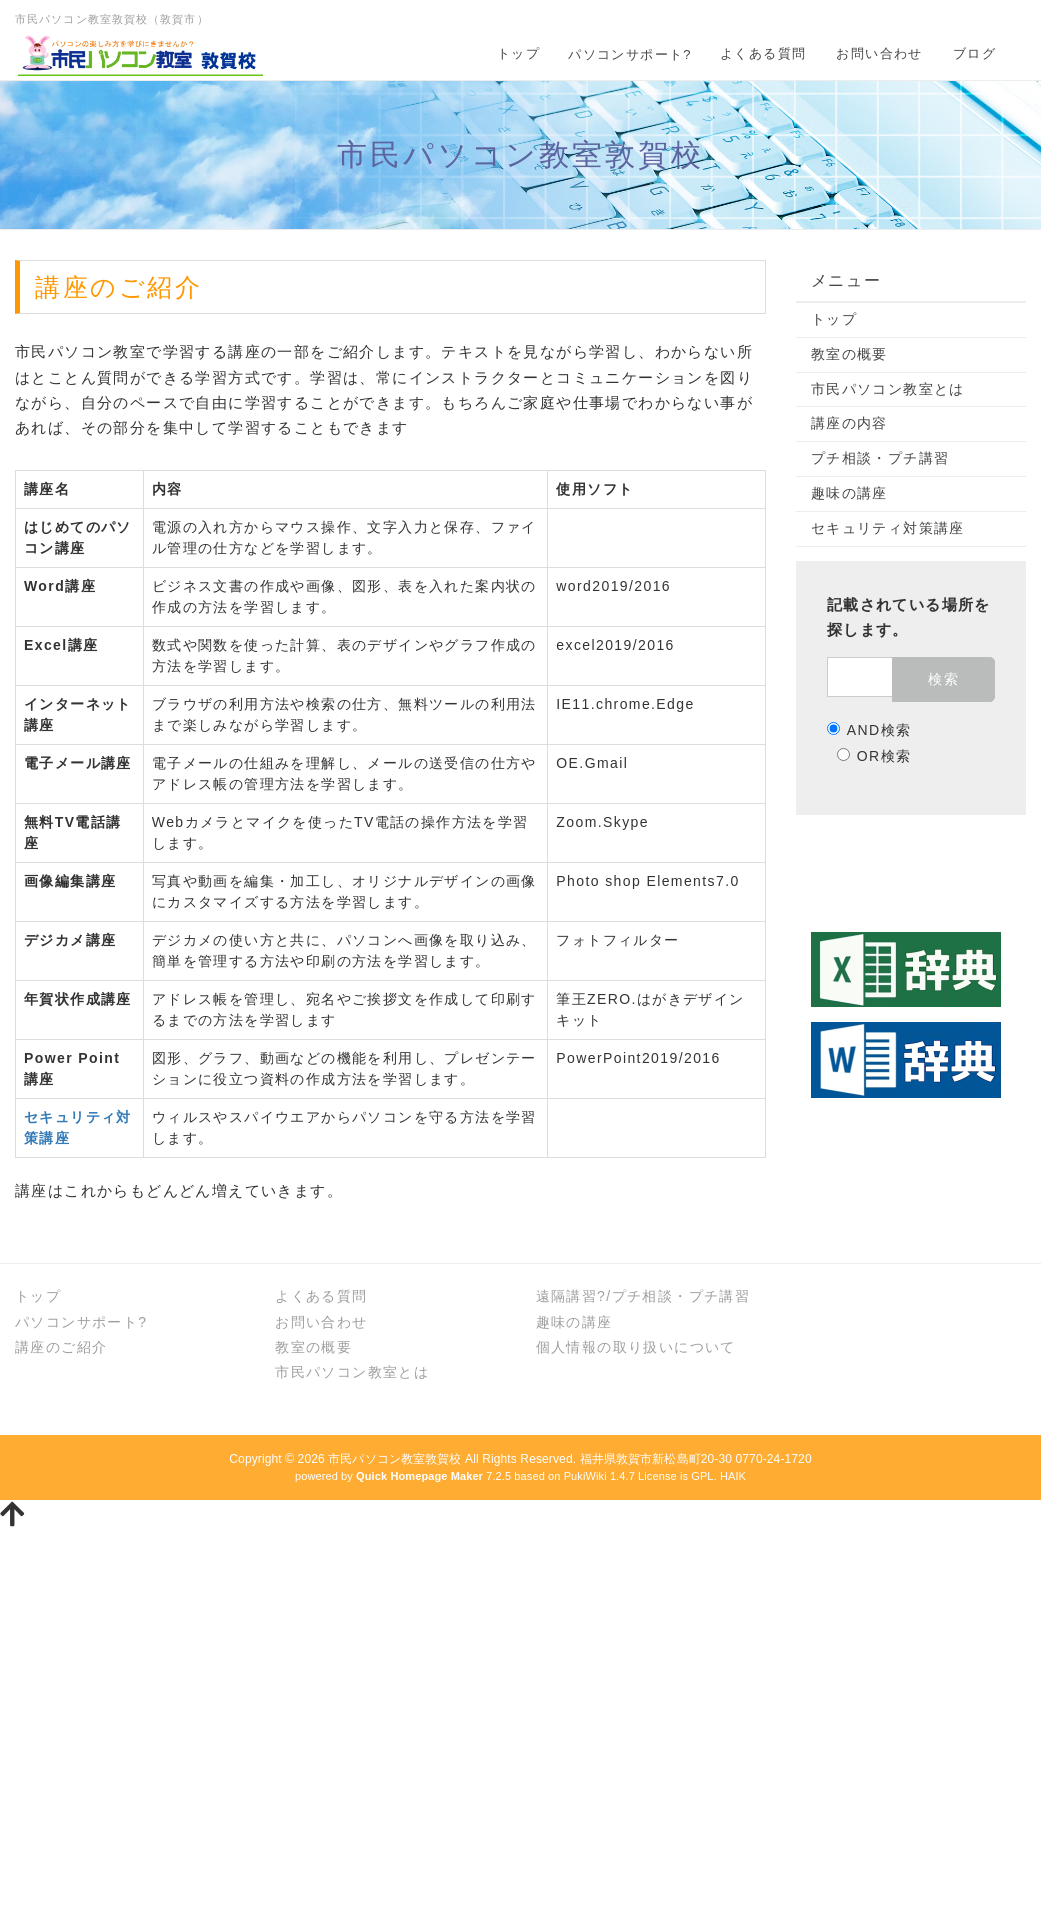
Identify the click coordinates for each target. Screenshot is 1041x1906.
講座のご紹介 (61, 1347)
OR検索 (874, 756)
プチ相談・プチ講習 (880, 458)
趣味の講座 (849, 493)
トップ (518, 53)
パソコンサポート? (630, 54)
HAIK (733, 1476)
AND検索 (869, 730)
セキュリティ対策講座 (888, 528)
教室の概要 (849, 354)
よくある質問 (763, 53)
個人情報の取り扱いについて (636, 1347)
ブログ (974, 53)
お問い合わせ (879, 53)
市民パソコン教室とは (888, 389)
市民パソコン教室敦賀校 (394, 1459)
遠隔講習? (571, 1296)
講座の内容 (849, 423)
